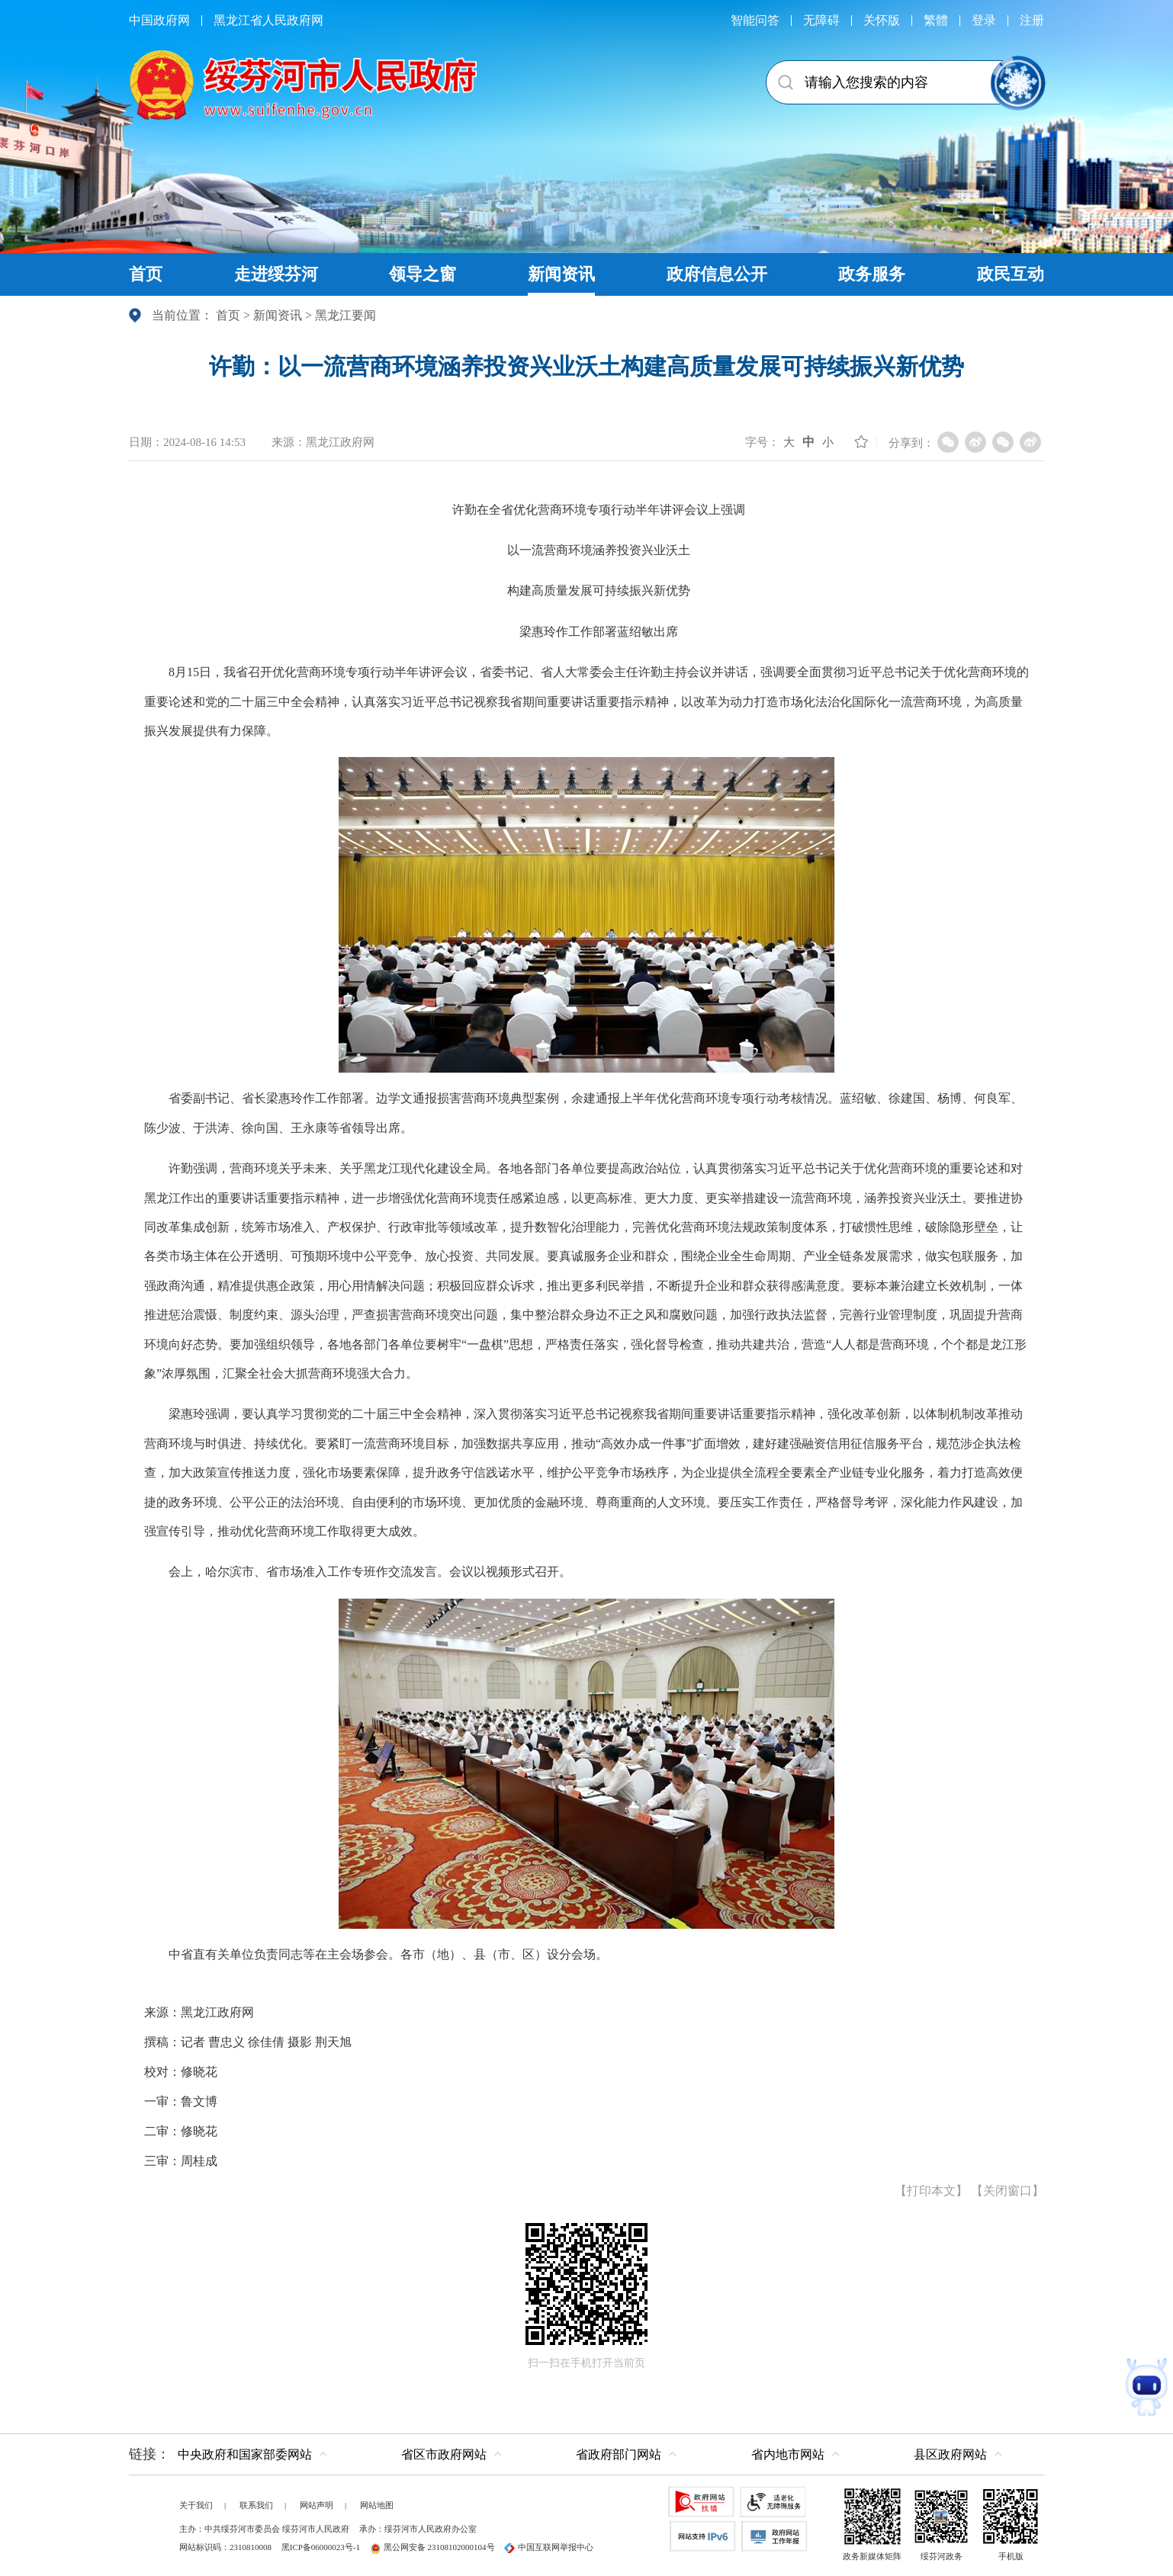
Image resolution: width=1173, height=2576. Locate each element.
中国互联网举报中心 (548, 2547)
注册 (1032, 20)
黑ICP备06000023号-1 (320, 2547)
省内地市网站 (787, 2454)
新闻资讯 (277, 315)
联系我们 (256, 2505)
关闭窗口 (1007, 2190)
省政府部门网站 (618, 2454)
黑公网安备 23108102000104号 (432, 2547)
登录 (984, 20)
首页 (228, 315)
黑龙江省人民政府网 (268, 20)
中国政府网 (159, 20)
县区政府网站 (950, 2454)
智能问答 (755, 20)
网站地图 (377, 2505)
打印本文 (931, 2190)
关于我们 (196, 2505)
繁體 (936, 20)
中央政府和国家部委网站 (245, 2454)
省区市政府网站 (444, 2454)
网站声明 (316, 2505)
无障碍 (821, 20)
